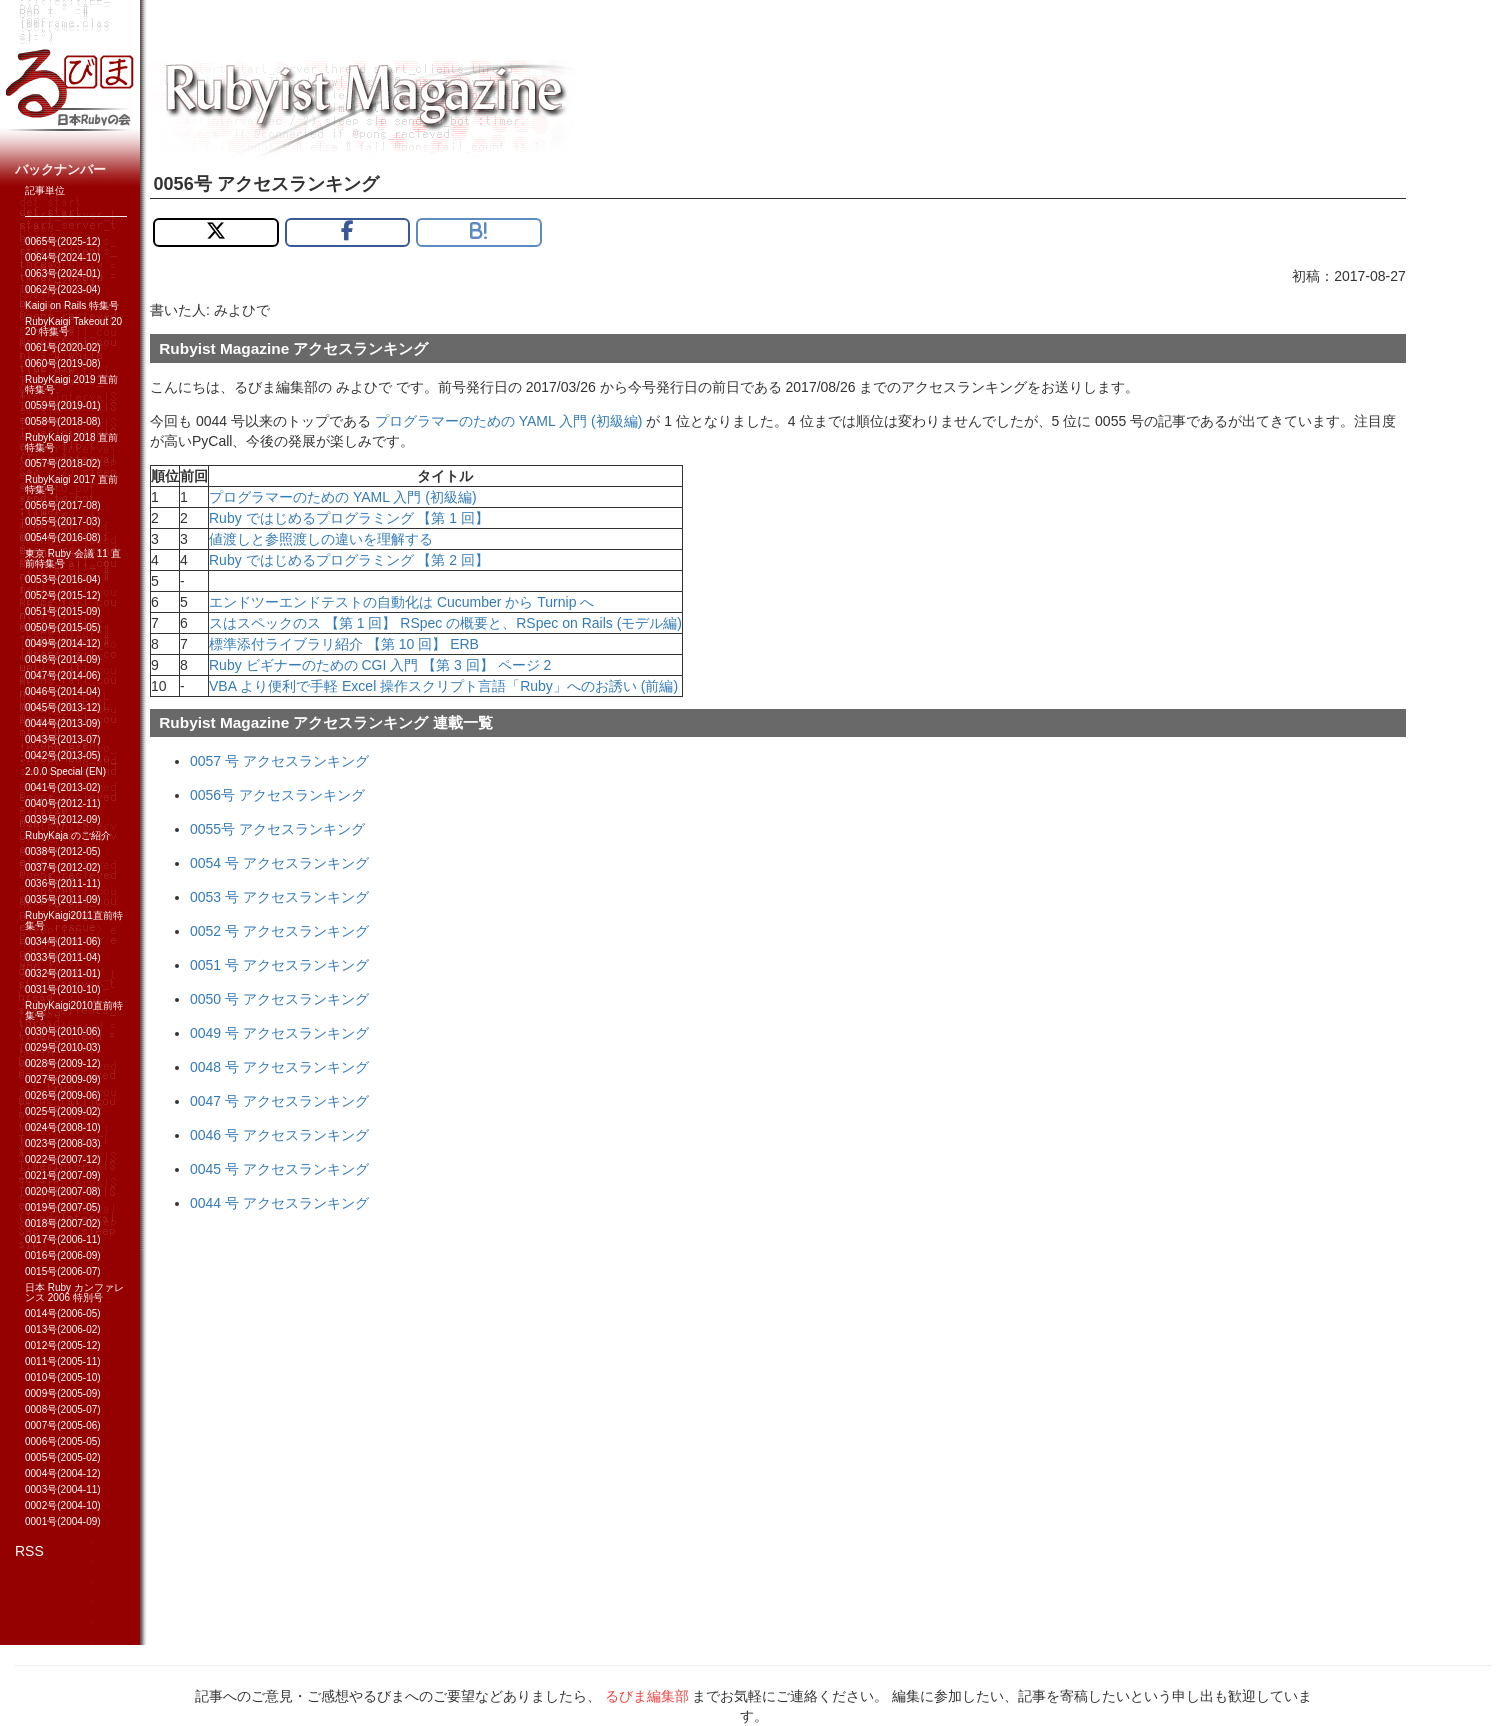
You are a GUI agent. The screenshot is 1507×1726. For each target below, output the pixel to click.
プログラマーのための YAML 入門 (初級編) (509, 421)
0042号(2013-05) (63, 755)
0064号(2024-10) (63, 257)
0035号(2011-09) (63, 899)
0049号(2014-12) (63, 643)
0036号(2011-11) (63, 883)
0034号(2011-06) (63, 941)
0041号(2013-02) (63, 787)
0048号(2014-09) (63, 659)
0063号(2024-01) (63, 273)
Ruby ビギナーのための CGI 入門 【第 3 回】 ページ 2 (380, 665)
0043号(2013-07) (63, 739)
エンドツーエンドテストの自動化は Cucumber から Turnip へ (401, 602)
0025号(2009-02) (63, 1111)
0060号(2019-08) (63, 363)
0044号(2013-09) (63, 723)
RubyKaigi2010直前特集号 (74, 1010)
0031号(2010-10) (63, 989)
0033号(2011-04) (63, 957)
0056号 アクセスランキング (277, 795)
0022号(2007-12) (63, 1159)
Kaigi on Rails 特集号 (72, 305)
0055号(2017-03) (63, 521)
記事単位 (45, 190)
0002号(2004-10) (63, 1505)
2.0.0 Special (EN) (65, 771)
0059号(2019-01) (63, 405)
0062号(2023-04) (63, 289)
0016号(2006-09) (63, 1255)
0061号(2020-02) (63, 347)
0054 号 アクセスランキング (279, 863)
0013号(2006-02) (63, 1329)
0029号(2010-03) (63, 1047)
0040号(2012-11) (63, 803)
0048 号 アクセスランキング (279, 1067)
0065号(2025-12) (63, 241)
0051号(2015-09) (63, 611)
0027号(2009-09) (63, 1079)
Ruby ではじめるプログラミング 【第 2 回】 (349, 560)
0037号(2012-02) (63, 867)
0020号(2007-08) (63, 1191)
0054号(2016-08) (63, 537)
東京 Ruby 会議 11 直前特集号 (73, 558)
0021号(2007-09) (63, 1175)
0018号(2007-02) (63, 1223)
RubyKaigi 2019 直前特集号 (71, 384)
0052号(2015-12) (63, 595)
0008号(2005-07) (63, 1409)
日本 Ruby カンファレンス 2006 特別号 (74, 1292)
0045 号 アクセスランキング (279, 1169)
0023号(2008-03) (63, 1143)
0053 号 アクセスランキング (279, 897)
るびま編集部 (647, 1696)
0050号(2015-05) (63, 627)
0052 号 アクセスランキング (279, 931)
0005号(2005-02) (63, 1457)
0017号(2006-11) (63, 1239)
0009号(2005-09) (63, 1393)
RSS (29, 1551)
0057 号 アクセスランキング (279, 761)
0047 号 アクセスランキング (279, 1101)
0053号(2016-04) (63, 579)
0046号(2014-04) (63, 691)
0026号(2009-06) (63, 1095)
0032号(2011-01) (63, 973)
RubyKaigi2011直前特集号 (74, 920)
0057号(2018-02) (63, 463)
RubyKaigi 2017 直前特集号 (71, 484)
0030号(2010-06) (63, 1031)
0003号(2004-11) (63, 1489)
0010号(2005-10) (63, 1377)
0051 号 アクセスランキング (279, 965)
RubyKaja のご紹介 (68, 835)
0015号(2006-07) (63, 1271)
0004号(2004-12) (63, 1473)
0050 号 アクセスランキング (279, 999)
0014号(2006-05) (63, 1313)
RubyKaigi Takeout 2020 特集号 (73, 326)
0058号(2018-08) (63, 421)
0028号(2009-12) (63, 1063)
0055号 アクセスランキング (277, 829)
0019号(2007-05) (63, 1207)
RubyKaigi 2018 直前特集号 (71, 442)
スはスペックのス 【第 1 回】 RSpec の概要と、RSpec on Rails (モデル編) (445, 623)
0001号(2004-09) (63, 1521)
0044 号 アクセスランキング (279, 1203)
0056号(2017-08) (63, 505)
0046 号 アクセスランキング (279, 1135)
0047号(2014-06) (63, 675)
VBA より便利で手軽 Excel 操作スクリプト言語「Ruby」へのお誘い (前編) (443, 686)
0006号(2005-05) (63, 1441)
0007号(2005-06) (63, 1425)
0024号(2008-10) (63, 1127)
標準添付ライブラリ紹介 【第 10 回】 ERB (344, 644)
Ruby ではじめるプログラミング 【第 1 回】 (349, 518)
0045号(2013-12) (63, 707)
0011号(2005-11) (63, 1361)
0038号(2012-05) (63, 851)
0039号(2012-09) (63, 819)
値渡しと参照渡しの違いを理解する (321, 539)
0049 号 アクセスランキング (279, 1033)
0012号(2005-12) (63, 1345)
